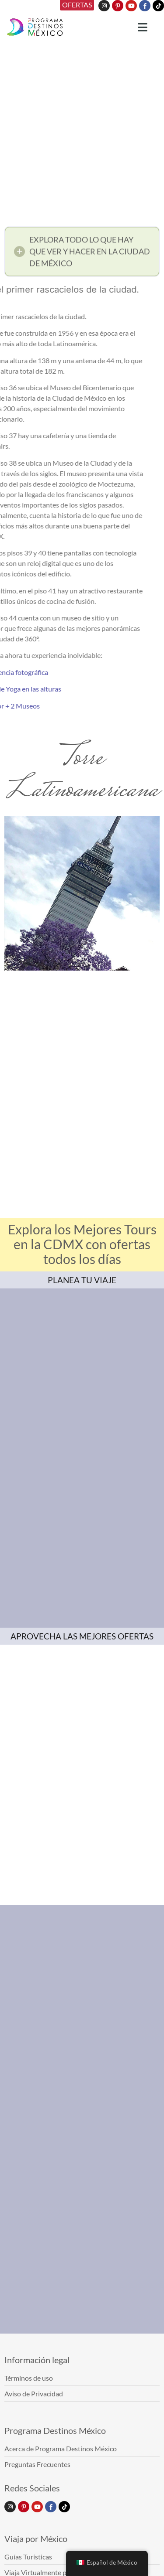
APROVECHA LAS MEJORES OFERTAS (82, 1636)
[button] (82, 256)
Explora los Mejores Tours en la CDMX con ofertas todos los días (82, 1244)
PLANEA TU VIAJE (82, 1280)
